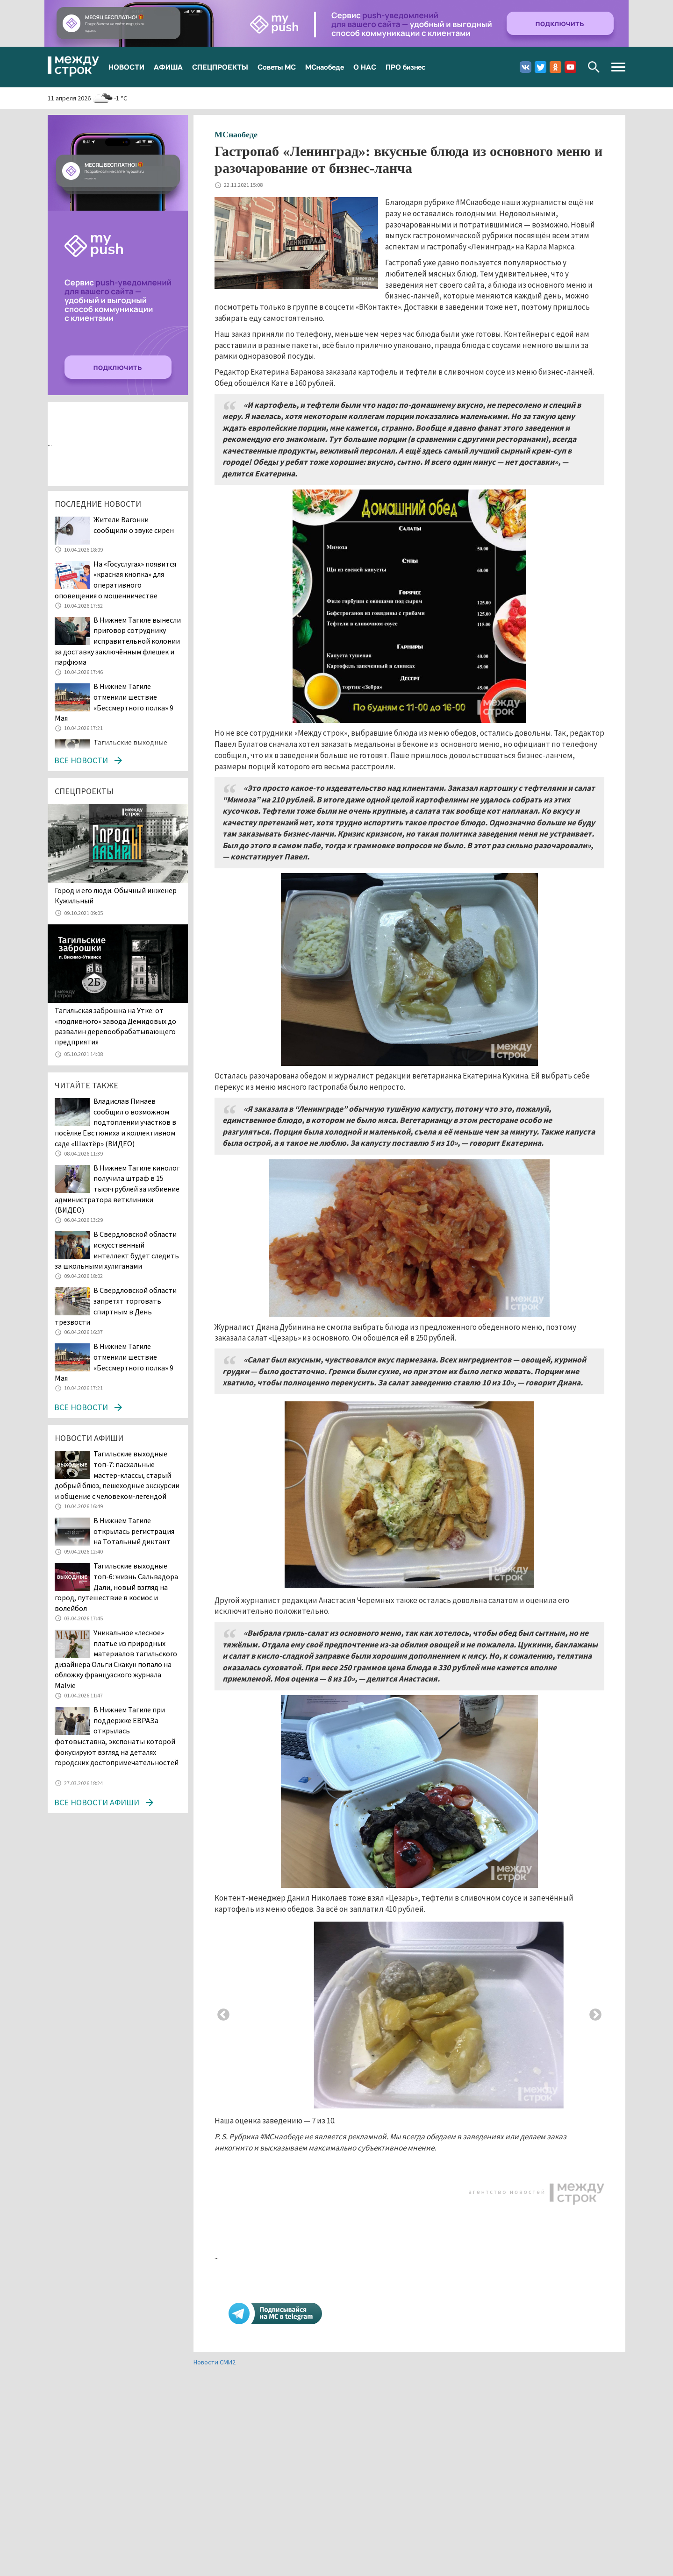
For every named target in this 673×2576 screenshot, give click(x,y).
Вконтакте (525, 67)
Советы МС (277, 67)
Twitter (540, 67)
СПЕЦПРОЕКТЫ (220, 67)
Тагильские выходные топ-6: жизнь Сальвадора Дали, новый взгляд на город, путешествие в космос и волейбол (116, 1586)
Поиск (594, 67)
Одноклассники (555, 67)
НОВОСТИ (126, 67)
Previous (223, 2015)
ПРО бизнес (405, 67)
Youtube (570, 67)
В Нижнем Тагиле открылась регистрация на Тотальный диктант (133, 1531)
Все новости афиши (96, 1802)
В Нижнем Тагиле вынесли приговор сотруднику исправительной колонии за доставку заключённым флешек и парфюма (118, 641)
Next (595, 2015)
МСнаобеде (324, 67)
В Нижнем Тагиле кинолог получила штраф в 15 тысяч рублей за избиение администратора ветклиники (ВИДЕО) (117, 1188)
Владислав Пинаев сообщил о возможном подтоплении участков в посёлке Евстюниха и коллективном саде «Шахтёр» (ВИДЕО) (115, 1122)
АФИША (168, 67)
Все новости (81, 760)
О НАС (364, 67)
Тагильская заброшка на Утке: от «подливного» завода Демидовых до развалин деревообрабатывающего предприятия (115, 1026)
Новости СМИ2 (214, 2362)
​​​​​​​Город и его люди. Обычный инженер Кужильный (116, 895)
